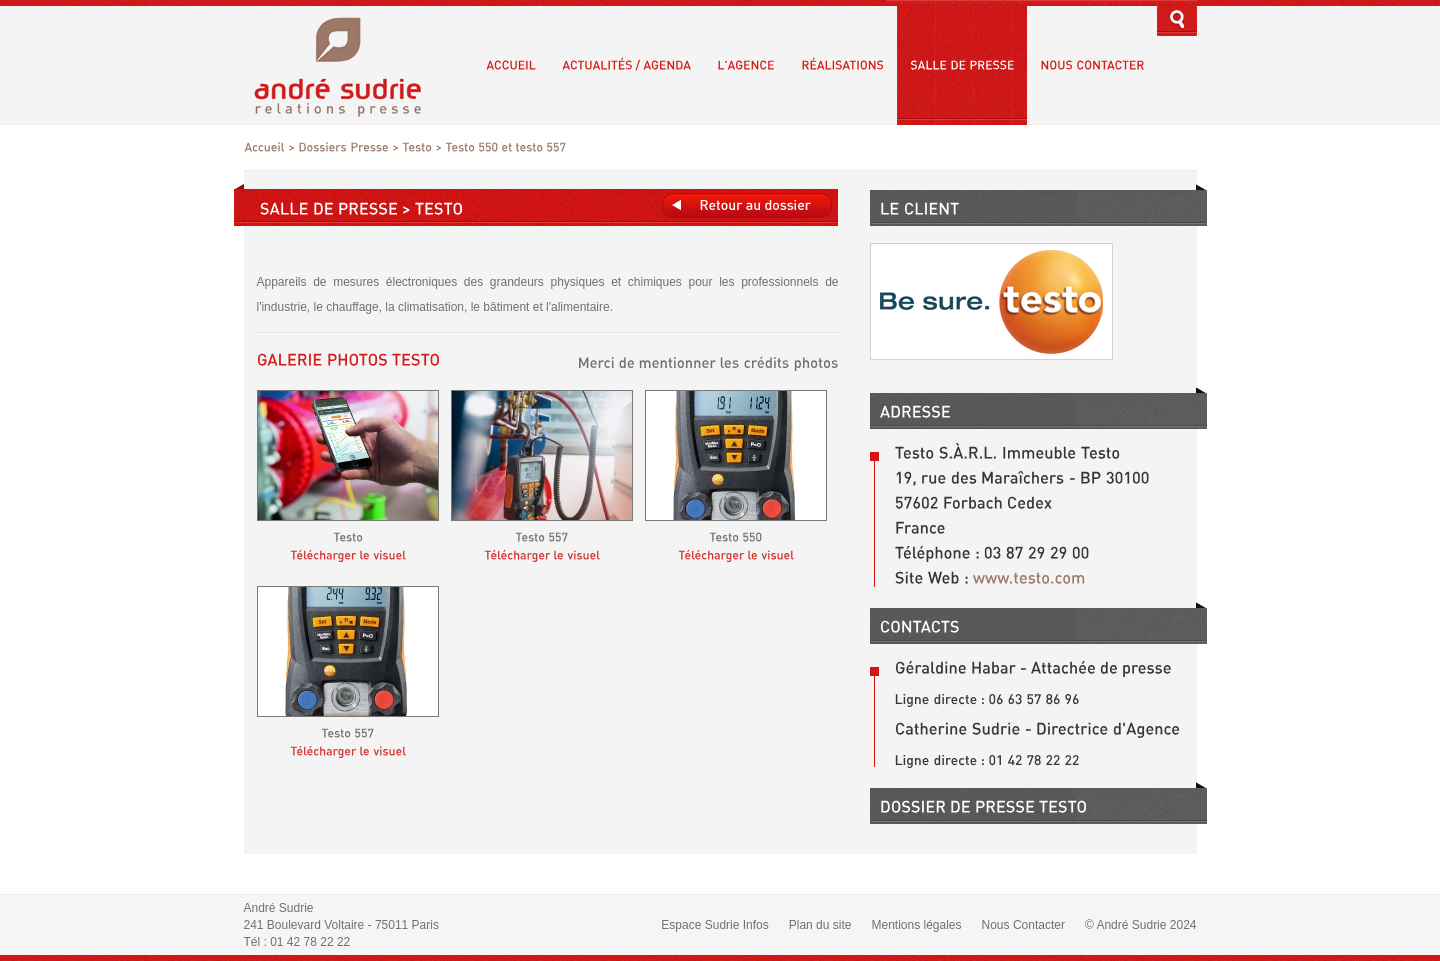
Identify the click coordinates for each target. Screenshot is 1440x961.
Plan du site (820, 925)
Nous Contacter (1023, 925)
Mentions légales (916, 925)
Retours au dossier (747, 205)
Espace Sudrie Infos (714, 925)
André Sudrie (348, 64)
